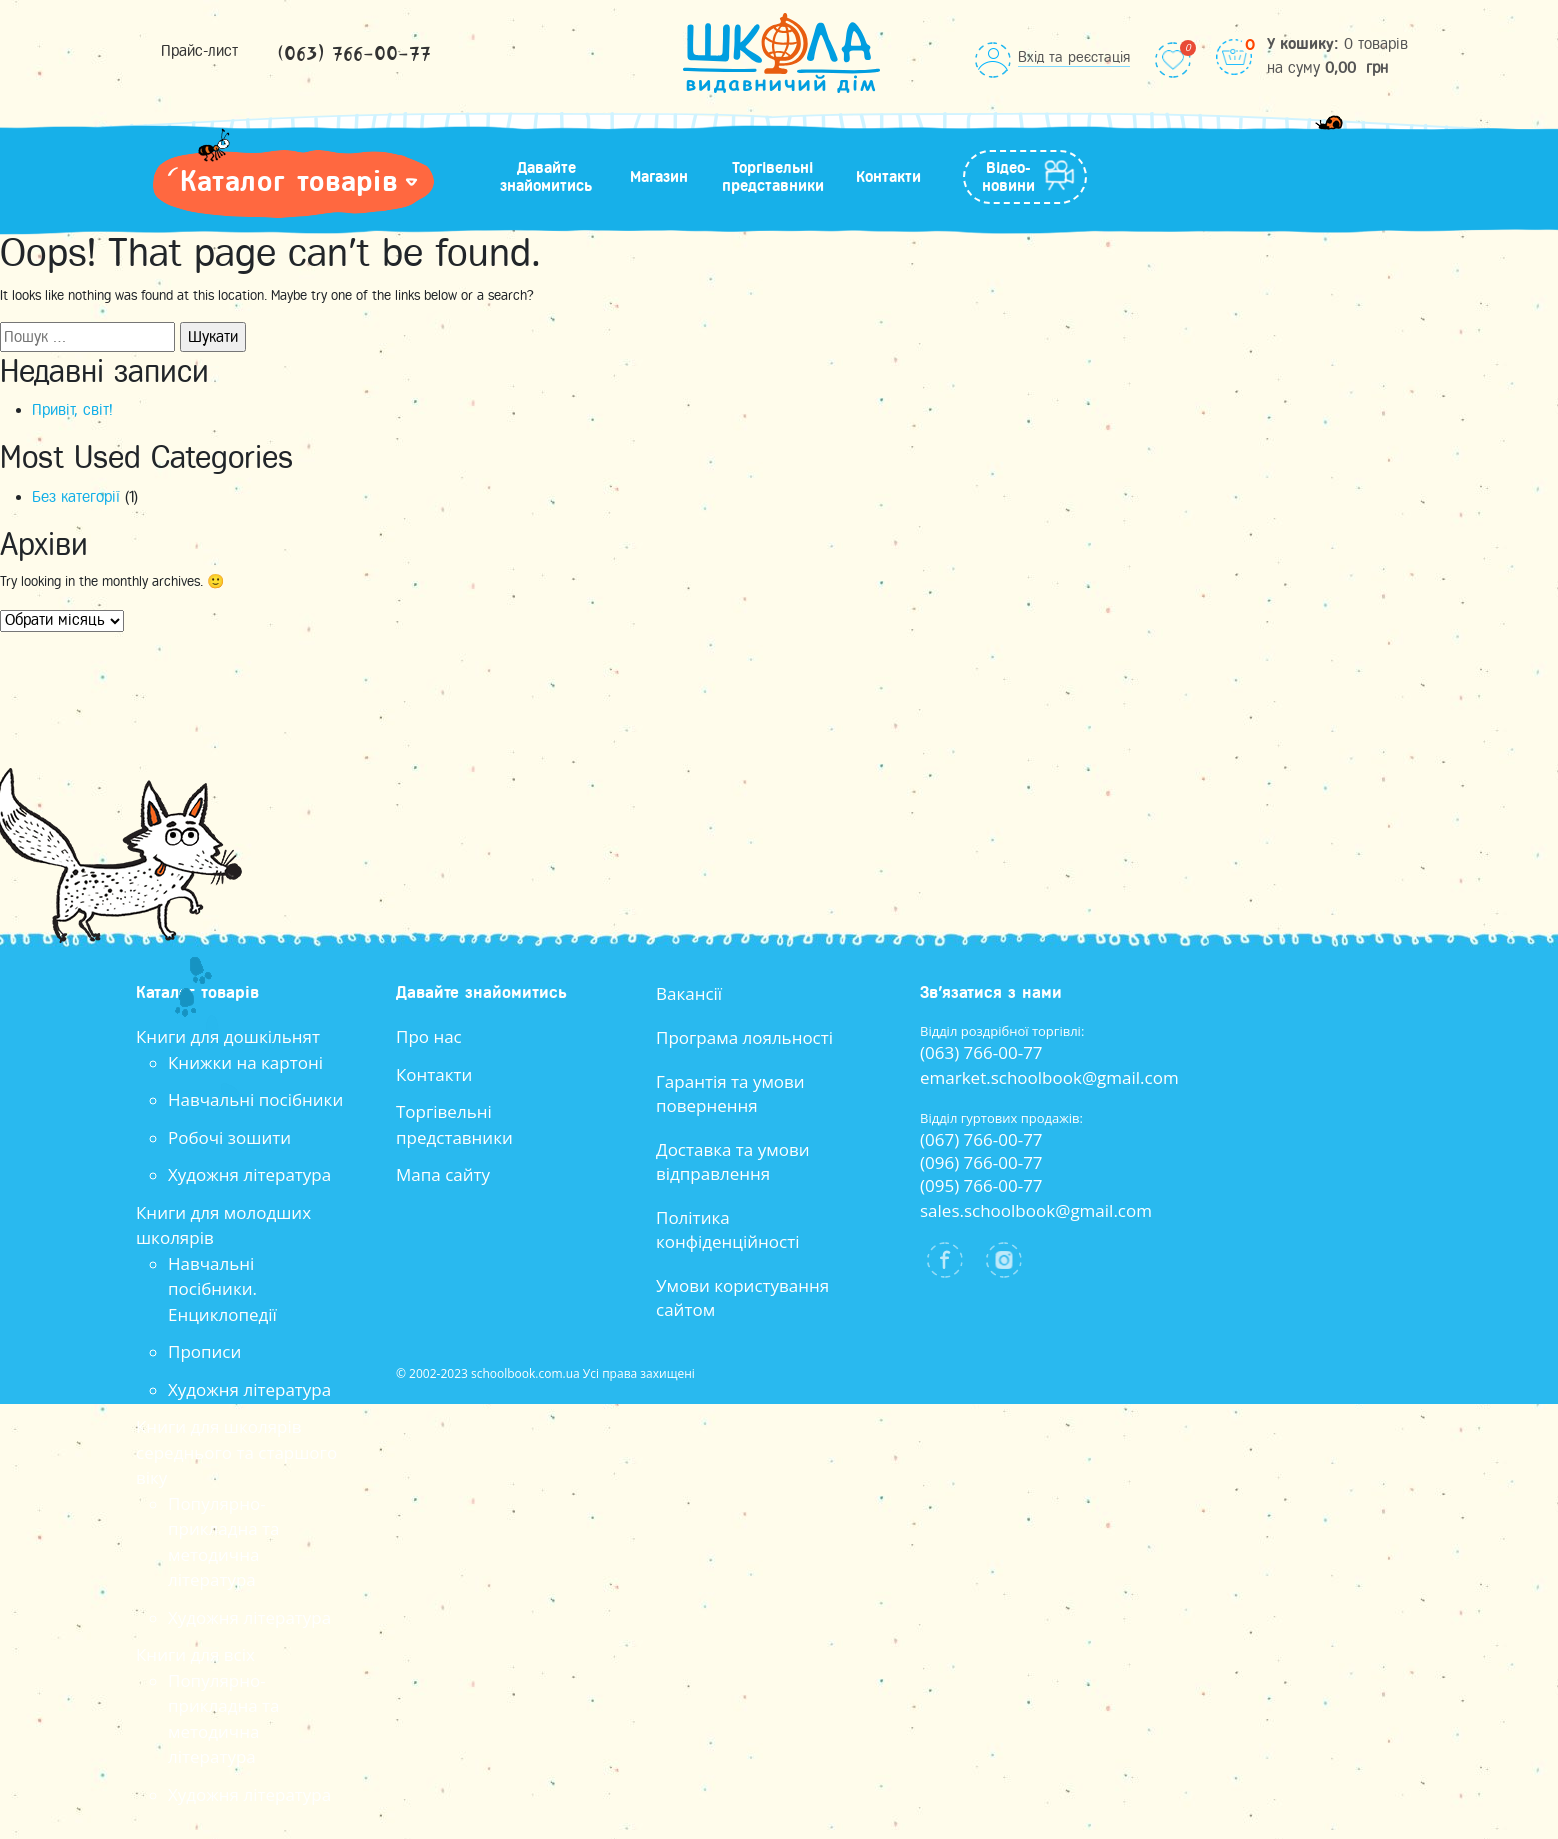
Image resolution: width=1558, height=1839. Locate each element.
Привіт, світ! (72, 410)
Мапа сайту (443, 1174)
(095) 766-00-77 (981, 1185)
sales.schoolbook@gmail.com (1036, 1210)
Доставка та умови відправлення (733, 1161)
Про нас (429, 1036)
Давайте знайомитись (546, 177)
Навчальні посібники (255, 1099)
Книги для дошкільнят (228, 1036)
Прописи (204, 1351)
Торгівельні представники (773, 177)
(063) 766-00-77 (354, 54)
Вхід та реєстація (1074, 57)
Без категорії (76, 497)
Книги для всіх (195, 1654)
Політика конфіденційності (727, 1229)
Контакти (888, 177)
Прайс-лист (199, 51)
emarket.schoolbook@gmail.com (1049, 1077)
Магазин (659, 177)
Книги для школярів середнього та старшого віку (236, 1452)
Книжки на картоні (245, 1062)
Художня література (249, 1174)
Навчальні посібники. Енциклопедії (222, 1289)
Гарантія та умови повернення (730, 1093)
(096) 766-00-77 (981, 1162)
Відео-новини (1008, 177)
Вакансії (689, 993)
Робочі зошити (229, 1137)
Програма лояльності (744, 1037)
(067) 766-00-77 (981, 1139)
